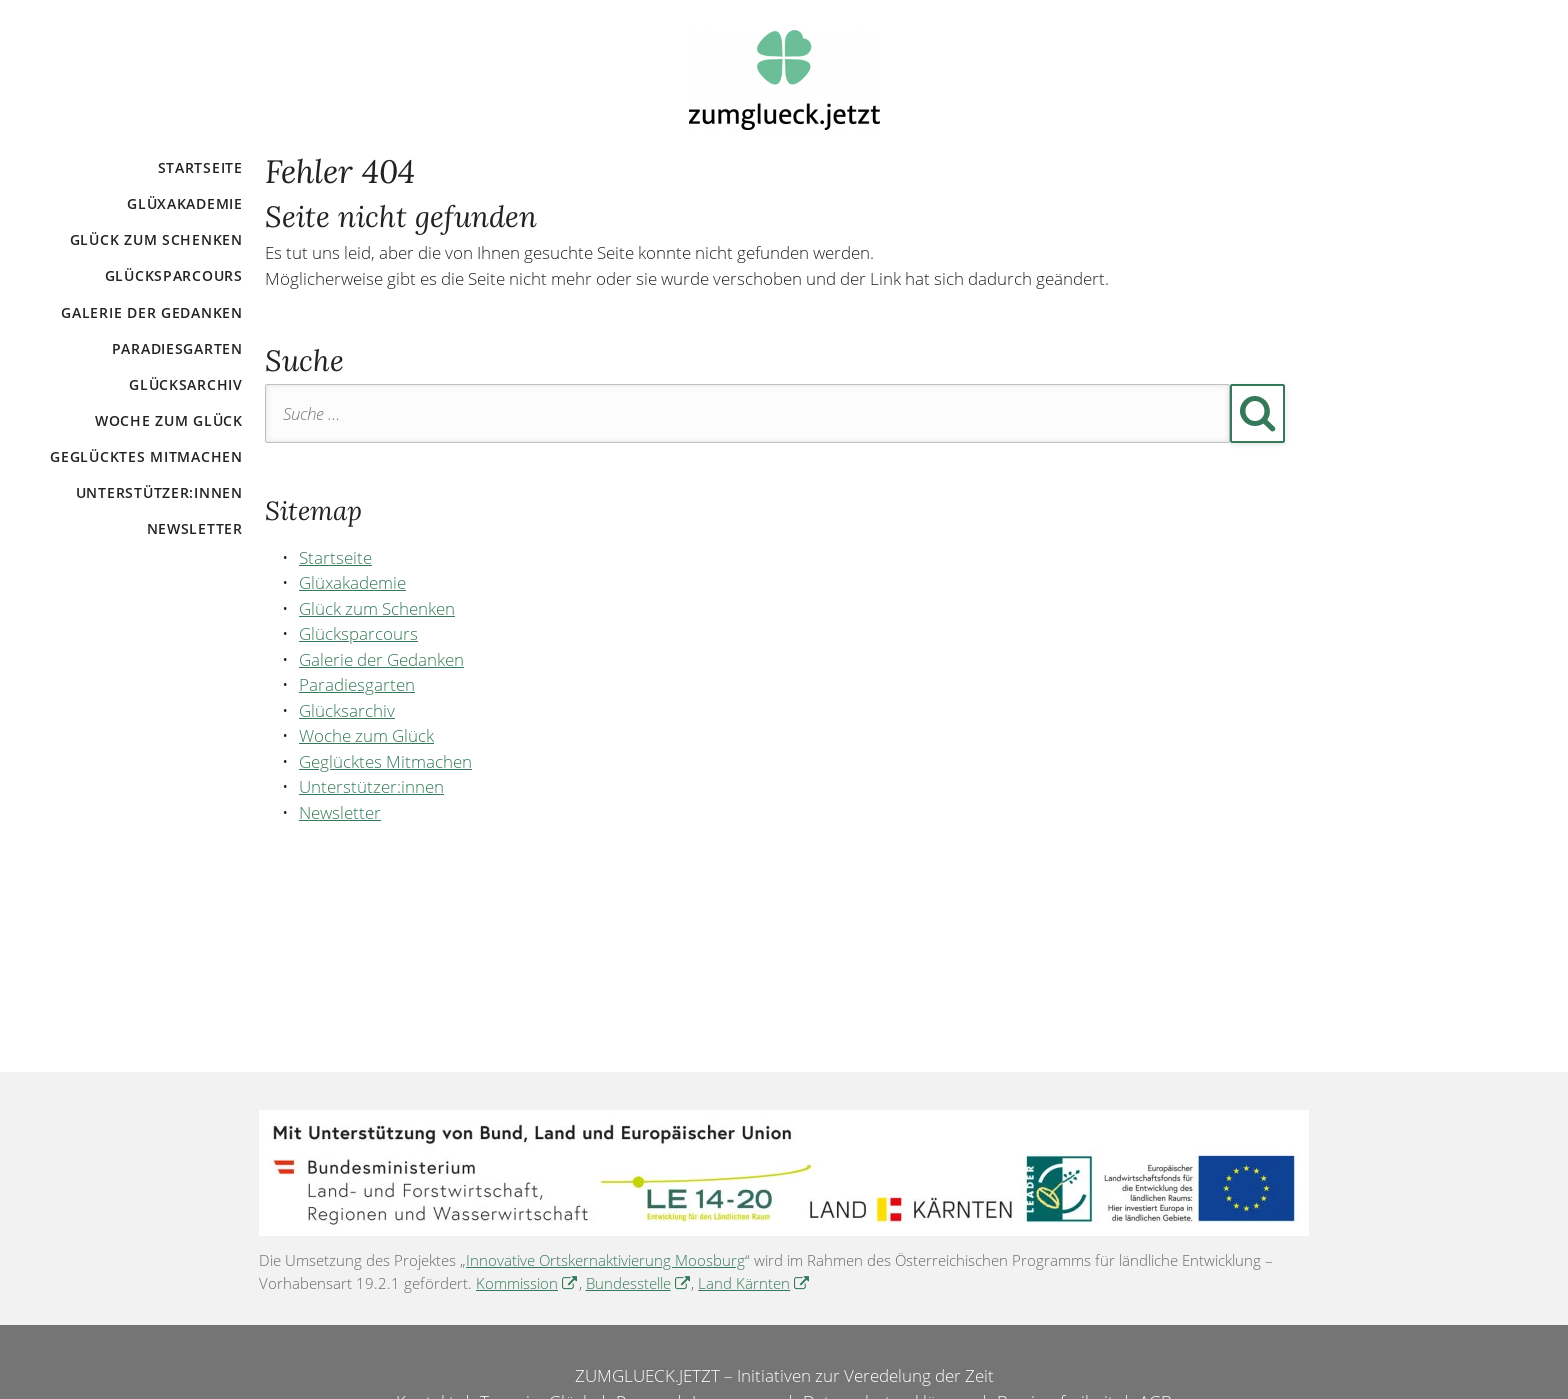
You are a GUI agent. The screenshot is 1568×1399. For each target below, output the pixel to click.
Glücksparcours (174, 275)
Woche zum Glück (169, 420)
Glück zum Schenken (156, 239)
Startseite (200, 167)
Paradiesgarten (177, 348)
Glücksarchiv (186, 384)
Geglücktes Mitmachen (146, 456)
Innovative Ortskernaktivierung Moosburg (605, 1260)
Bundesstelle (628, 1283)
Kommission (517, 1283)
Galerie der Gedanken (151, 312)
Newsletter (195, 528)
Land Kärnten (744, 1283)
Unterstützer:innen (159, 492)
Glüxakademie (185, 203)
